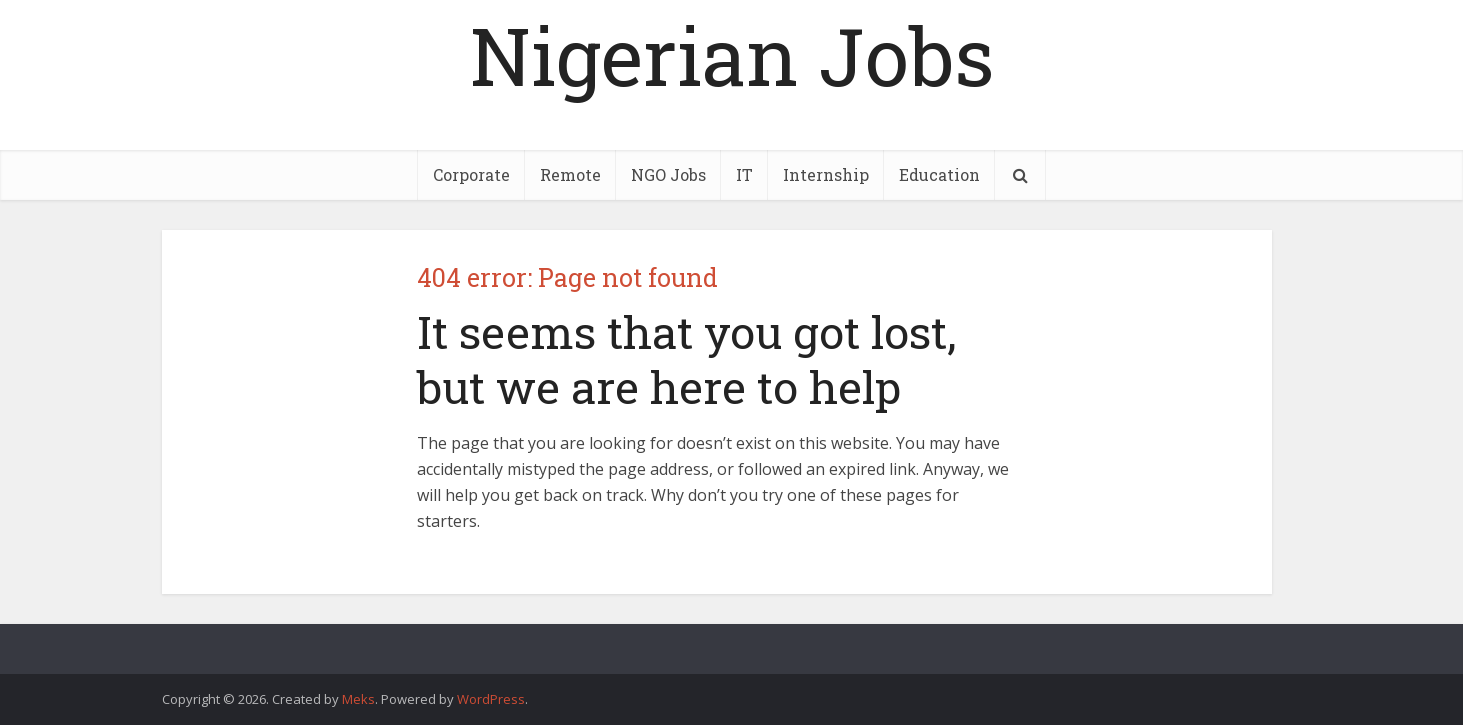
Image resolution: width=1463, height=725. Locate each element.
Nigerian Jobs (732, 55)
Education (939, 174)
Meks (358, 699)
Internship (826, 174)
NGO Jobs (668, 174)
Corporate (471, 174)
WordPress (491, 699)
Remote (570, 174)
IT (744, 174)
